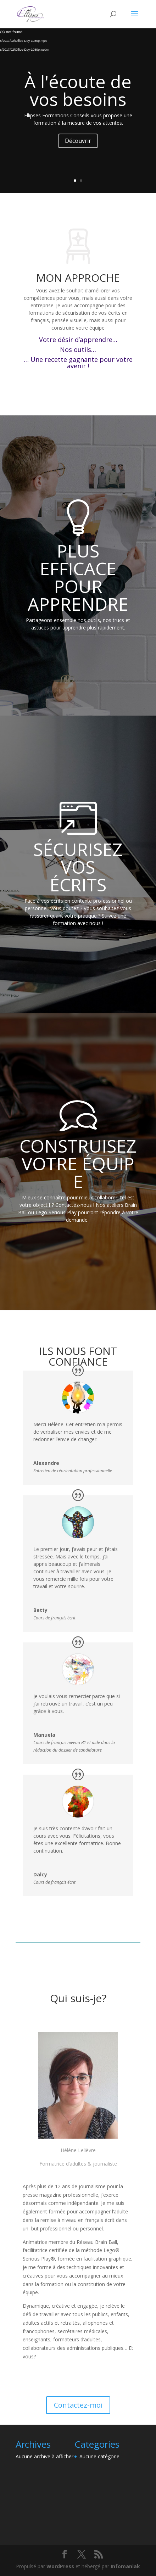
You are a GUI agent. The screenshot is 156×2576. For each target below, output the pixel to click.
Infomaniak (125, 2566)
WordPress (60, 2566)
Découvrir (78, 141)
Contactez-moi (78, 2405)
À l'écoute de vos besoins (78, 90)
